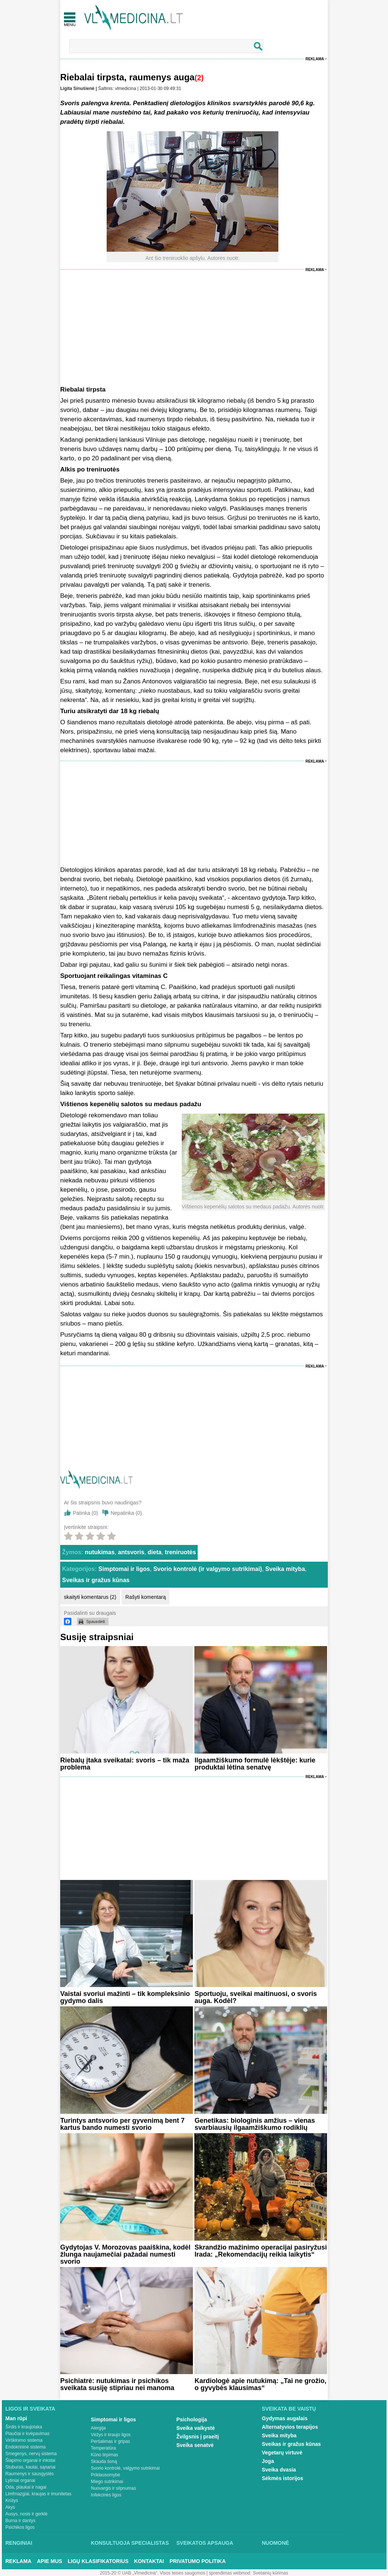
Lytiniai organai (20, 2480)
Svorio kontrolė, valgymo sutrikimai (125, 2468)
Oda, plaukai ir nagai (26, 2487)
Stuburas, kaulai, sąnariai (31, 2467)
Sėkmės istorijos (282, 2478)
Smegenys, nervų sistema (31, 2453)
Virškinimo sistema (24, 2440)
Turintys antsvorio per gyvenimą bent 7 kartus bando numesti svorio (122, 2124)
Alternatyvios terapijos (290, 2427)
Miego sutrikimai (107, 2481)
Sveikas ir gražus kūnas (95, 1580)
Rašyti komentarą (145, 1597)
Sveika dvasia (279, 2470)
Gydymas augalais (285, 2418)
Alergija (98, 2428)
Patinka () (85, 1513)
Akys (10, 2507)
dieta (154, 1552)
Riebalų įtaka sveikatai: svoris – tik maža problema (124, 1763)
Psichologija (192, 2419)
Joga (268, 2461)
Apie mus (49, 2561)
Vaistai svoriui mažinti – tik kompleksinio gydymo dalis (125, 1997)
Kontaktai (149, 2561)
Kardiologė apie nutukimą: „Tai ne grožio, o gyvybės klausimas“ (260, 2384)
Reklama (314, 59)
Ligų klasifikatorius (98, 2561)
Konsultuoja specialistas (130, 2543)
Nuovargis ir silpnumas (113, 2488)
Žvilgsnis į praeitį (198, 2437)
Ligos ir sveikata (30, 2409)
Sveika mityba (285, 1569)
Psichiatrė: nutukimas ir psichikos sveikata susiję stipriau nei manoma (117, 2384)
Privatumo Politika (197, 2561)
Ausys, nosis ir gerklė (27, 2514)
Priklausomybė (105, 2474)
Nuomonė (275, 2543)
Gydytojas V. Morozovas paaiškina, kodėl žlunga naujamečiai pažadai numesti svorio (125, 2254)
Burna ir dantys (21, 2520)
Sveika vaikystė (196, 2428)
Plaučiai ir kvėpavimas (28, 2433)
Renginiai (19, 2543)
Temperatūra (103, 2448)
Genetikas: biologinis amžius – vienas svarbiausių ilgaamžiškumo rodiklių (254, 2124)
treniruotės (180, 1552)
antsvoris (131, 1552)
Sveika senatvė (195, 2445)
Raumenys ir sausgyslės (30, 2473)
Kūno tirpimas (104, 2454)
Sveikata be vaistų (289, 2409)
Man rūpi (16, 2418)
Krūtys (12, 2500)
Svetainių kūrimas (270, 2573)
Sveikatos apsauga (205, 2543)
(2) (198, 78)
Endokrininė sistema (26, 2447)
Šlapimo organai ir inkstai (30, 2460)
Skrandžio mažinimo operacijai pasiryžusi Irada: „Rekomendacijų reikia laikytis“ (260, 2251)
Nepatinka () (126, 1513)
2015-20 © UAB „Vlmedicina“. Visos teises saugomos (152, 2573)
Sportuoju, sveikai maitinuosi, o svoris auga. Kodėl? (255, 1997)
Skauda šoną (104, 2461)
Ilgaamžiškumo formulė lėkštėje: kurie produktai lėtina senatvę (254, 1763)
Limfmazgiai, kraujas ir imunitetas (38, 2493)
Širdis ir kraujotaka (24, 2427)
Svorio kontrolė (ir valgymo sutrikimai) (207, 1569)
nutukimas (99, 1552)
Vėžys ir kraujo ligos (111, 2434)
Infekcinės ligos (106, 2495)
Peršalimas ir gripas (110, 2441)
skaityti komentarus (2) (90, 1597)
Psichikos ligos (20, 2527)
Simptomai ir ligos (124, 1569)
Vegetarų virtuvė (282, 2453)
